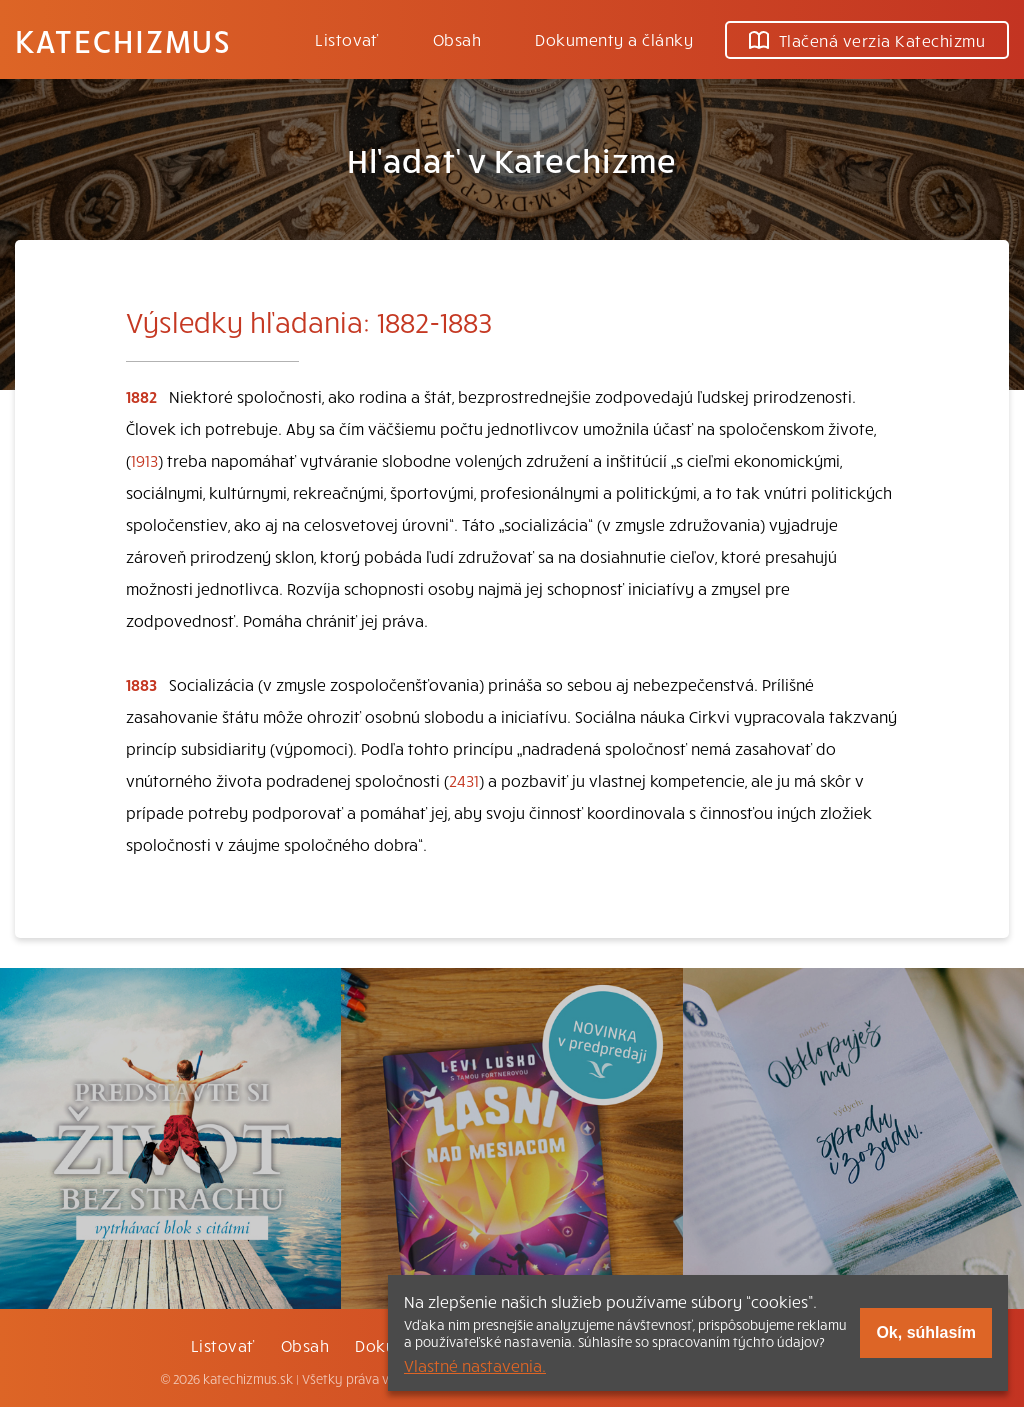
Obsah (457, 39)
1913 (144, 460)
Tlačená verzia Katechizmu (867, 40)
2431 (464, 780)
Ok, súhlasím (926, 1332)
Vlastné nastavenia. (475, 1365)
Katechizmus (123, 40)
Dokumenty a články (614, 39)
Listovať (347, 39)
